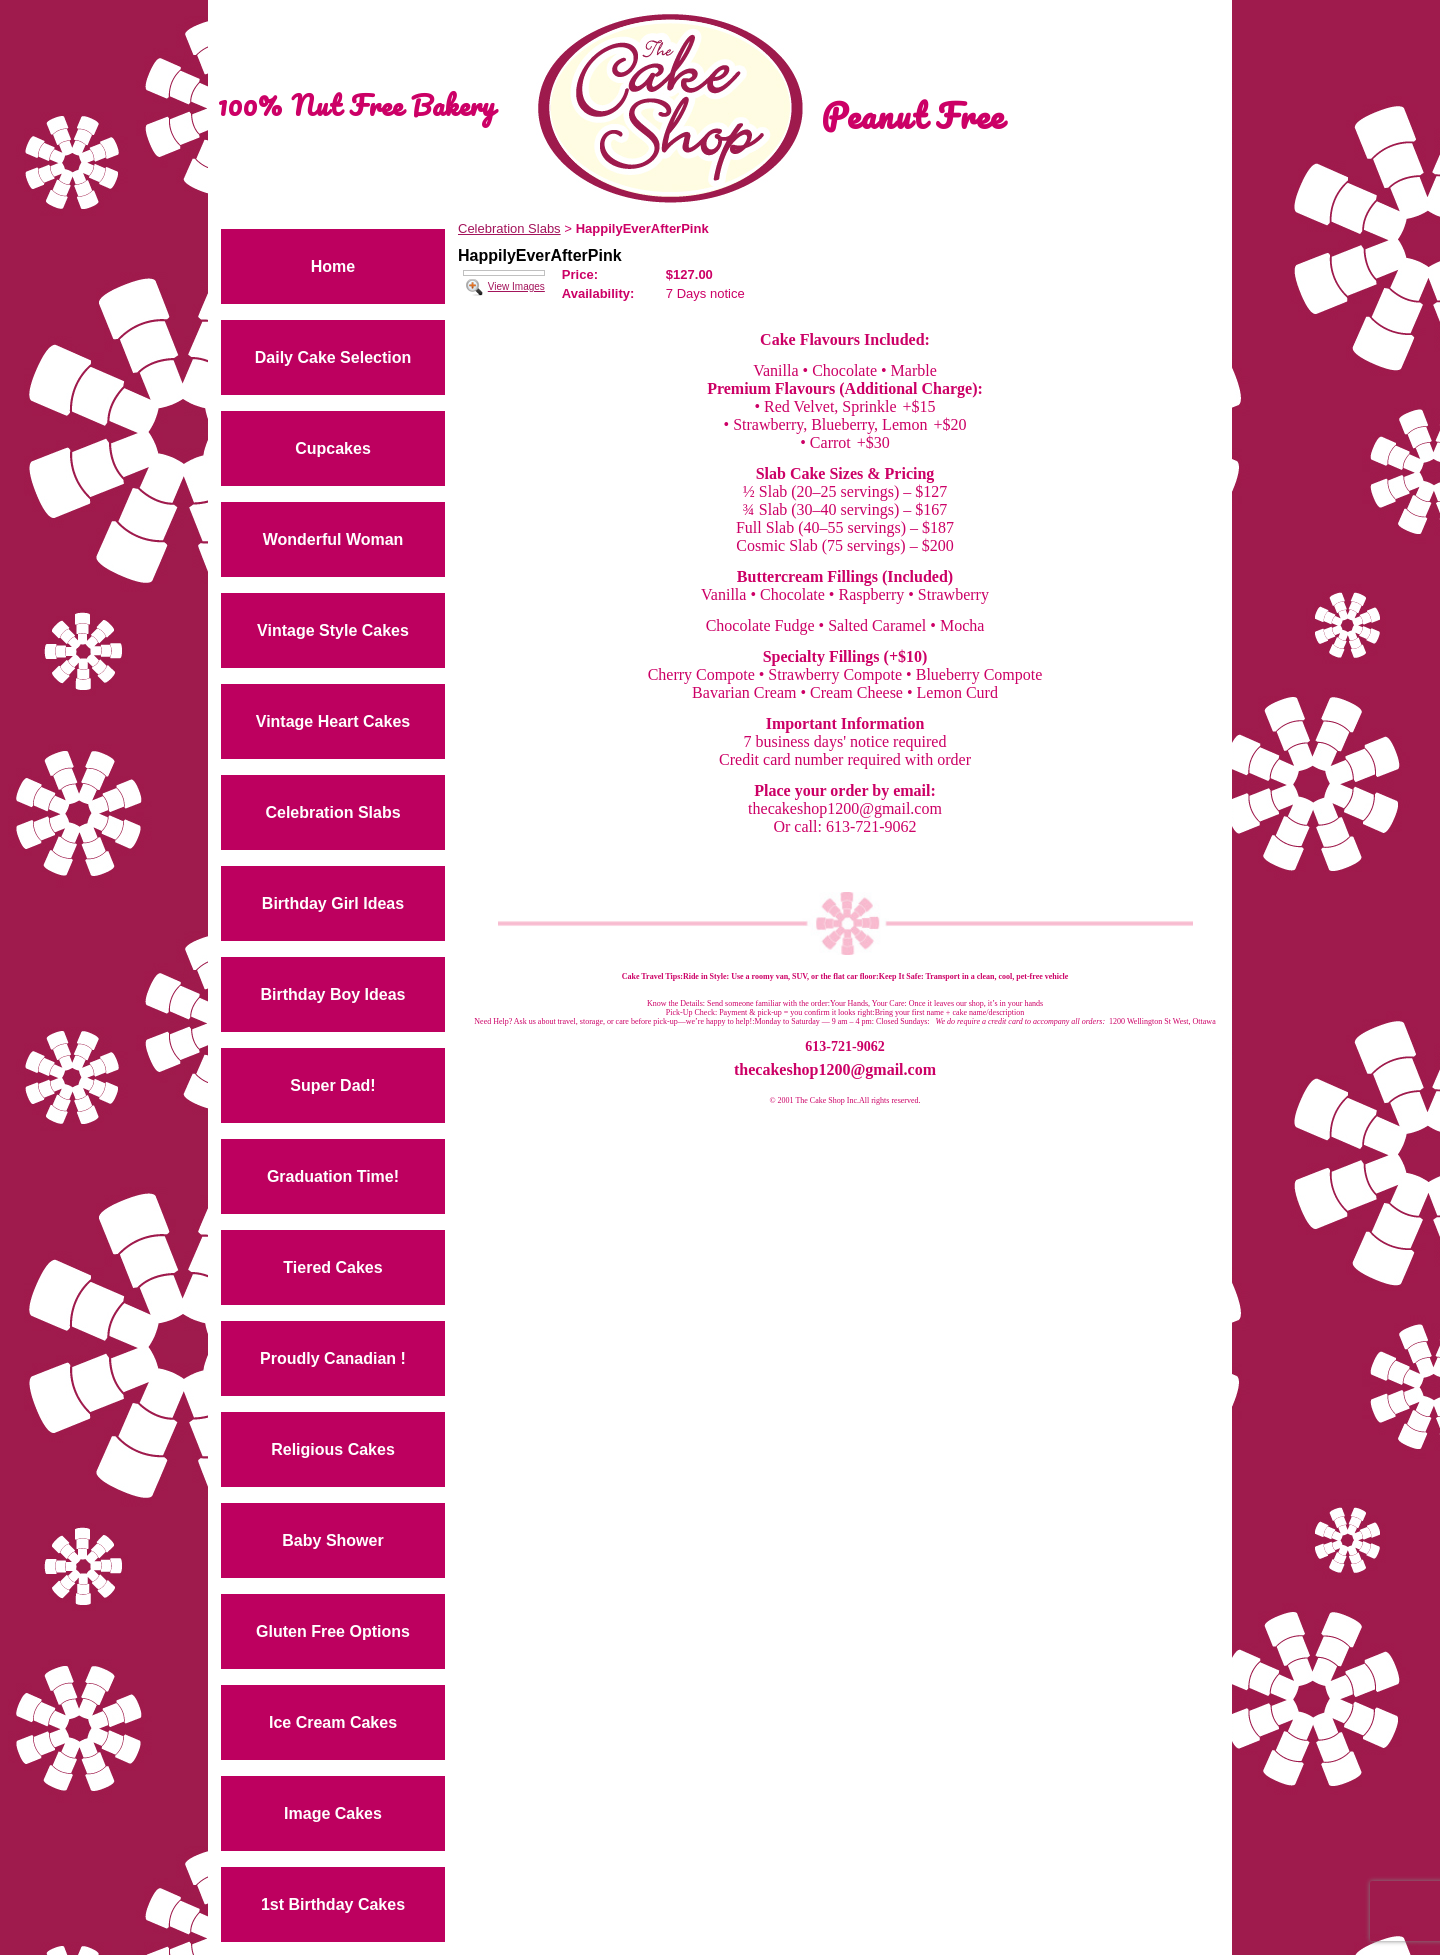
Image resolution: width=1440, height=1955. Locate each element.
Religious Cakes (333, 1449)
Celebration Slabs (332, 812)
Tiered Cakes (332, 1267)
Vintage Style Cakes (333, 630)
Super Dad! (332, 1085)
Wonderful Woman (333, 539)
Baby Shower (332, 1540)
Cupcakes (333, 448)
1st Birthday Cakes (333, 1904)
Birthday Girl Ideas (333, 903)
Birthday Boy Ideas (333, 994)
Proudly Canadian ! (333, 1358)
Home (333, 266)
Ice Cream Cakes (333, 1722)
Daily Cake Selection (333, 357)
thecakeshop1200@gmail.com (835, 1069)
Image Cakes (333, 1813)
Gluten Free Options (333, 1631)
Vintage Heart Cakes (333, 721)
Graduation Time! (333, 1176)
